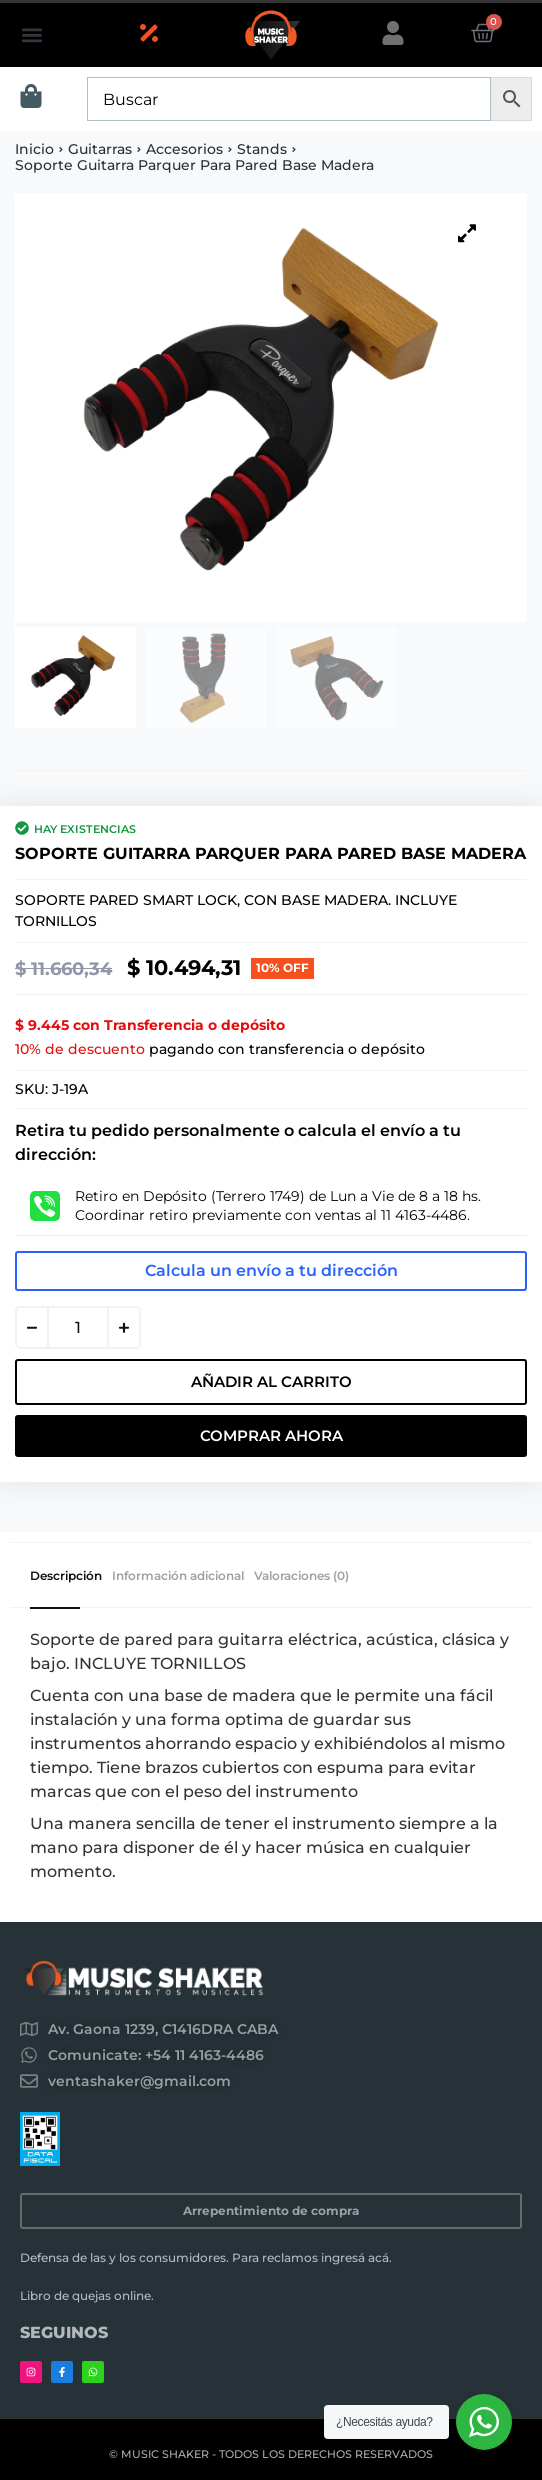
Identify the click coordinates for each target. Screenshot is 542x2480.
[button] (31, 35)
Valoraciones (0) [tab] (301, 1576)
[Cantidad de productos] (78, 1327)
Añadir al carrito (271, 1381)
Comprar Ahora (271, 1435)
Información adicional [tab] (178, 1576)
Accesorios (184, 149)
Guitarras (100, 149)
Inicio (34, 149)
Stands (262, 149)
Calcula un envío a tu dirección (271, 1270)
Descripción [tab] (66, 1576)
